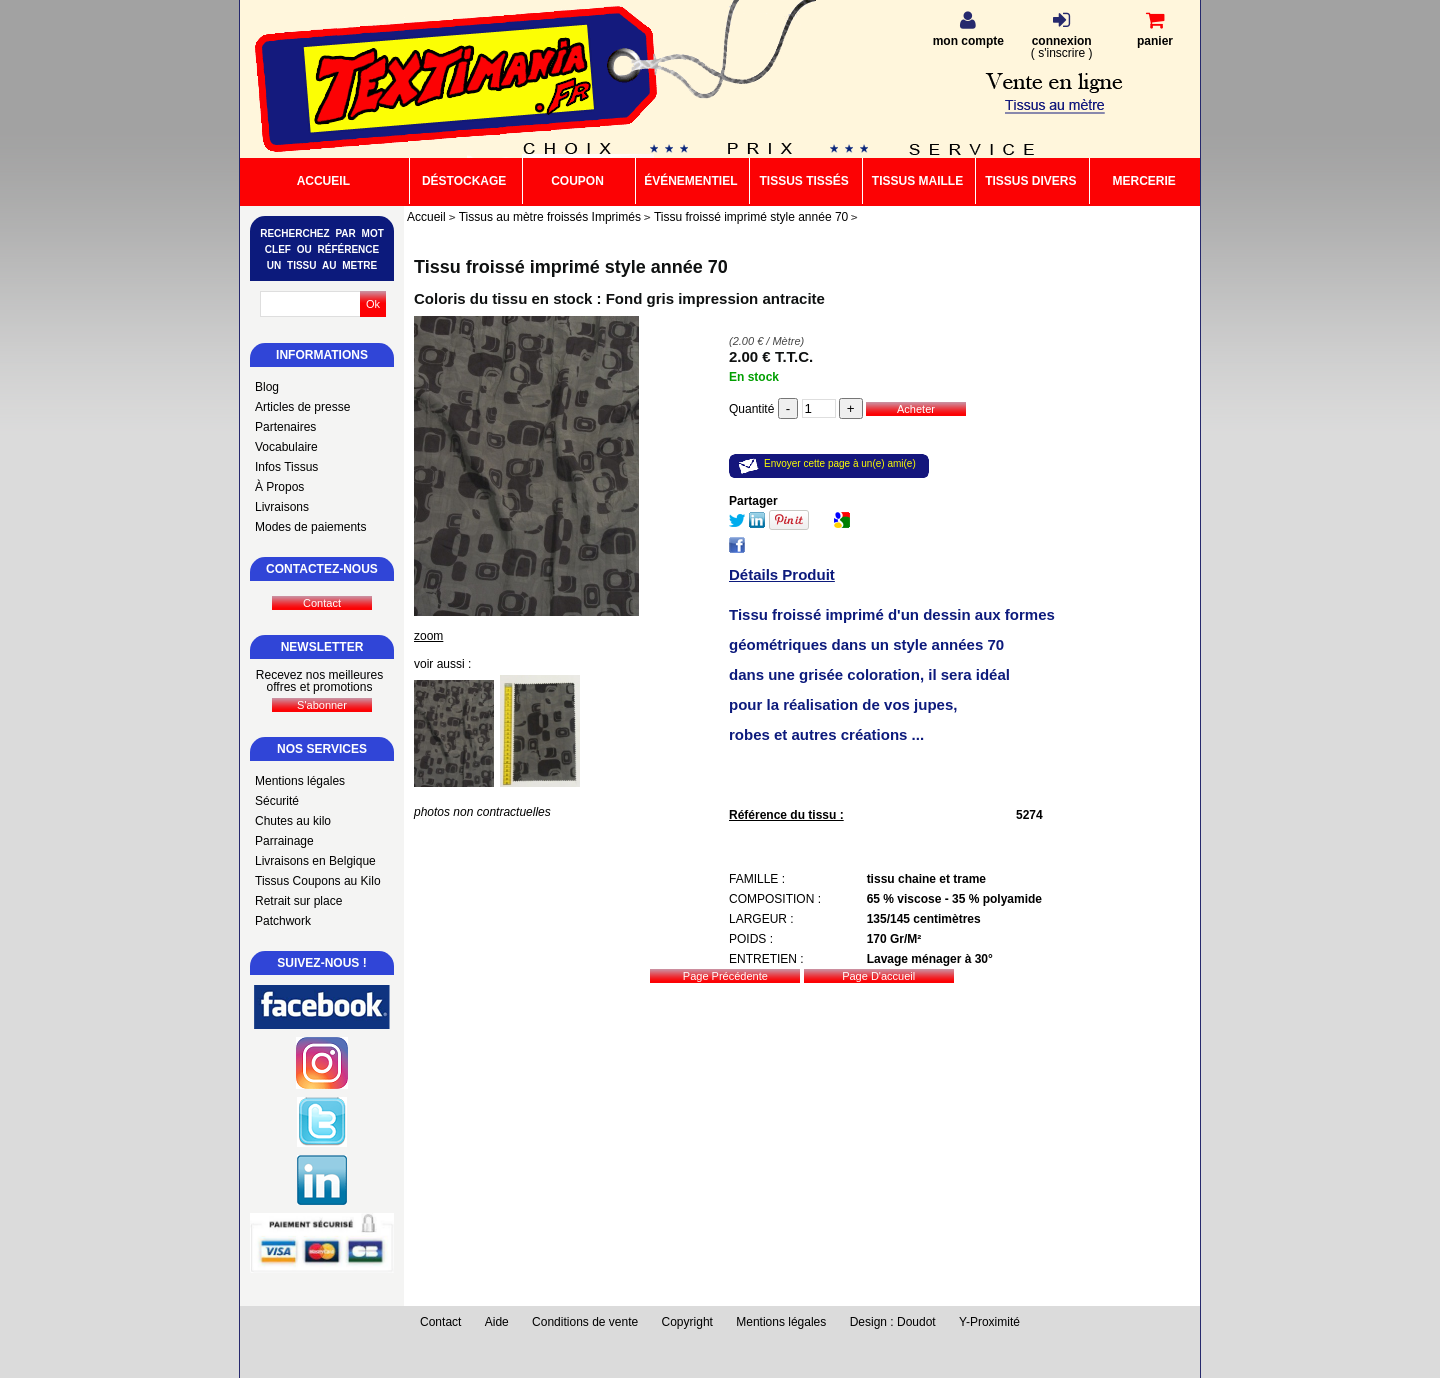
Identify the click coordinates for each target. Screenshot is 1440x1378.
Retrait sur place (298, 901)
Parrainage (284, 841)
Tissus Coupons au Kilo (318, 881)
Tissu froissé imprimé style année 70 (571, 267)
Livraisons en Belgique (315, 861)
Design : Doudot (893, 1322)
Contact (440, 1322)
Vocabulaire (286, 447)
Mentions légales (300, 781)
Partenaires (285, 427)
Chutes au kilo (293, 821)
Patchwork (283, 921)
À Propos (279, 487)
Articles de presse (302, 407)
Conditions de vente (585, 1322)
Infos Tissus (286, 467)
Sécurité (277, 801)
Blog (267, 387)
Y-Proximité (989, 1322)
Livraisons (282, 507)
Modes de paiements (310, 527)
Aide (497, 1322)
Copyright (687, 1322)
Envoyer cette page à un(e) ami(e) (840, 463)
